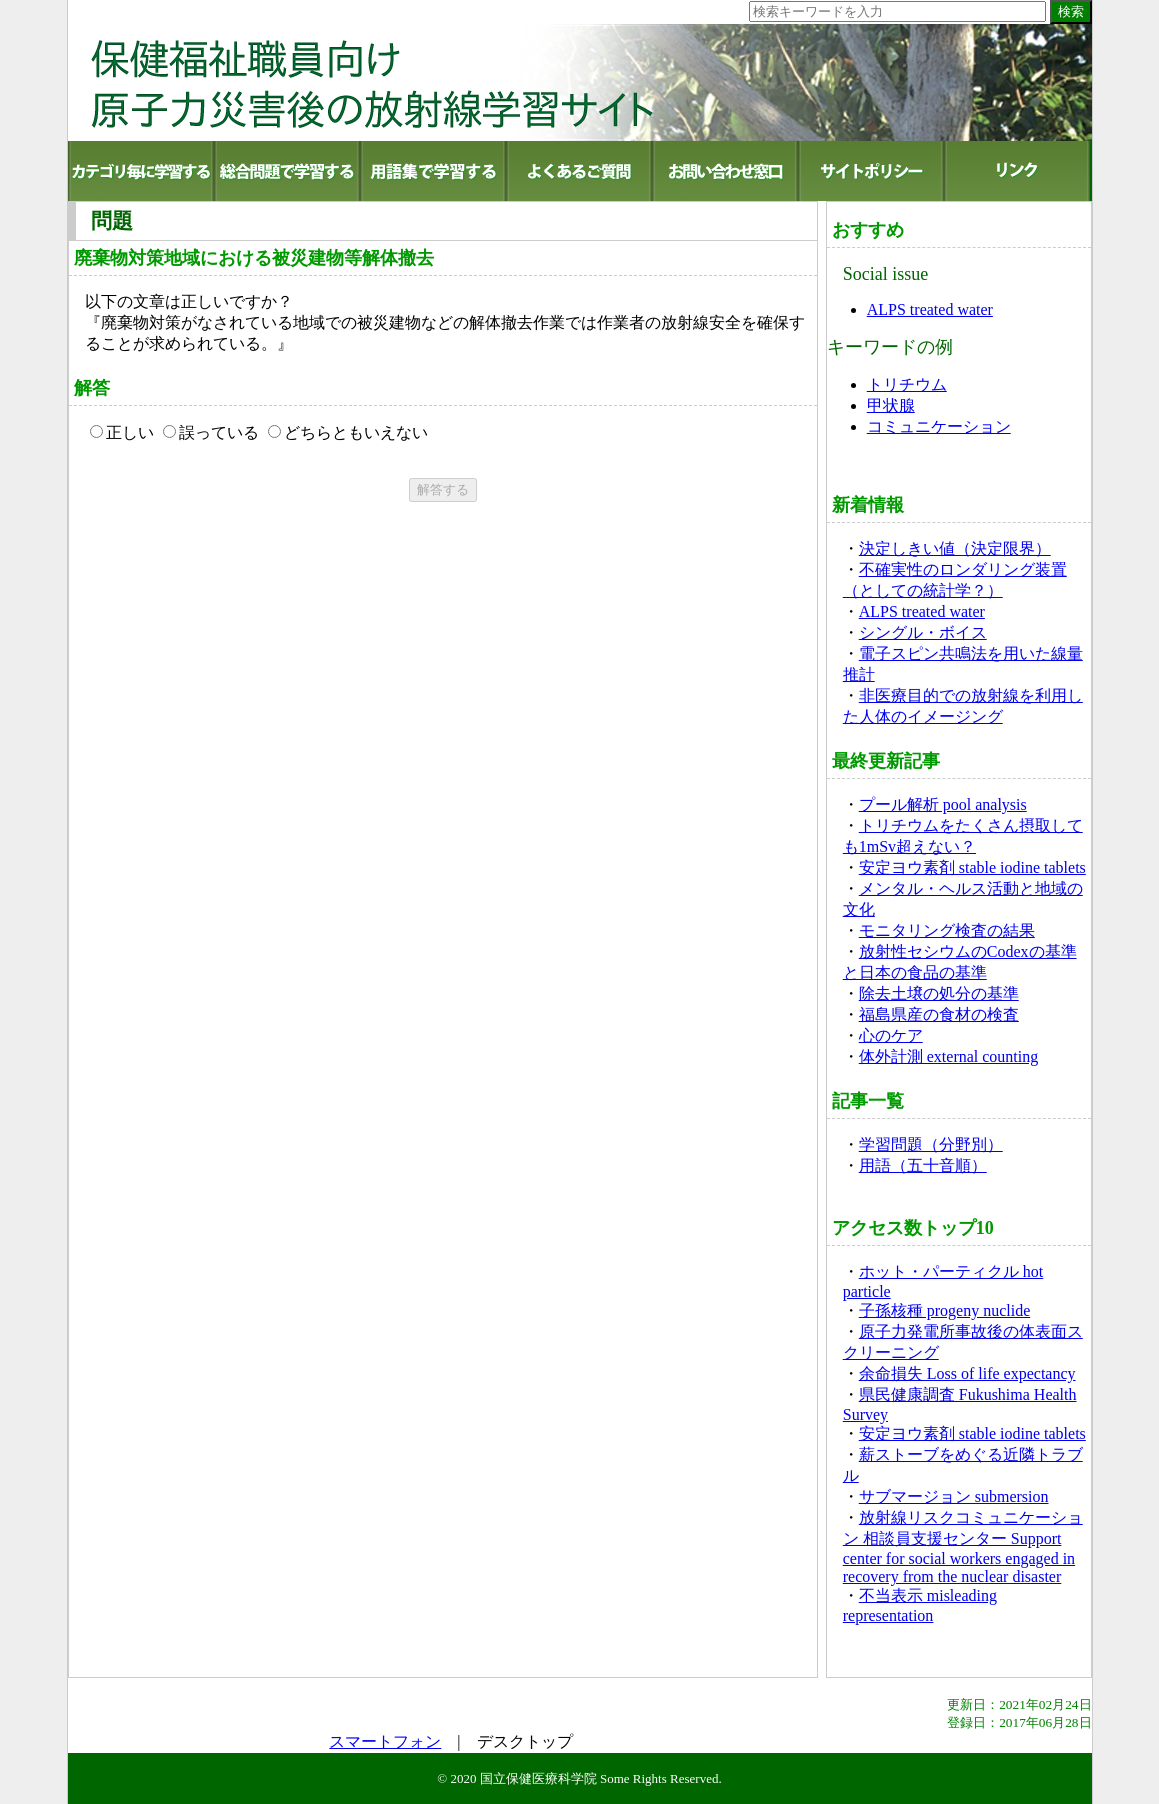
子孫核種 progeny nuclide (945, 1310)
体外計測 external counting (949, 1056)
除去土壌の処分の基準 (939, 993)
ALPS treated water (930, 309)
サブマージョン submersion (954, 1496)
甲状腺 (891, 405)
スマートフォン (385, 1741)
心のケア (891, 1035)
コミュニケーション (939, 426)
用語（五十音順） (923, 1165)
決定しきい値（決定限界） (955, 548)
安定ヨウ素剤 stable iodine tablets (972, 867)
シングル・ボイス (923, 632)
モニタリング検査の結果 (947, 930)
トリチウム (907, 384)
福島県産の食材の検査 (939, 1014)
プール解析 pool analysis (943, 804)
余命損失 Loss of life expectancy (967, 1373)
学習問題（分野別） (931, 1144)
